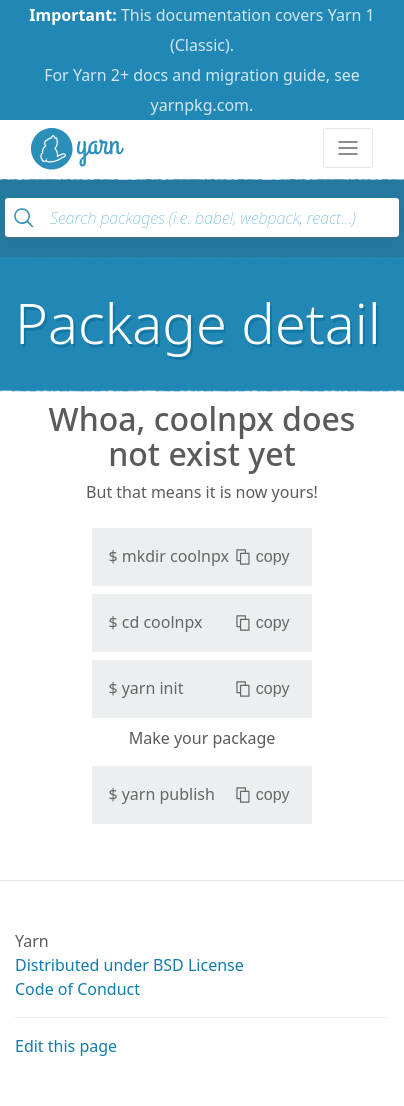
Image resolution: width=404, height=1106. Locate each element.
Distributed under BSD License (129, 965)
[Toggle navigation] (348, 148)
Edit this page (66, 1046)
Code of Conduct (77, 989)
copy (262, 557)
